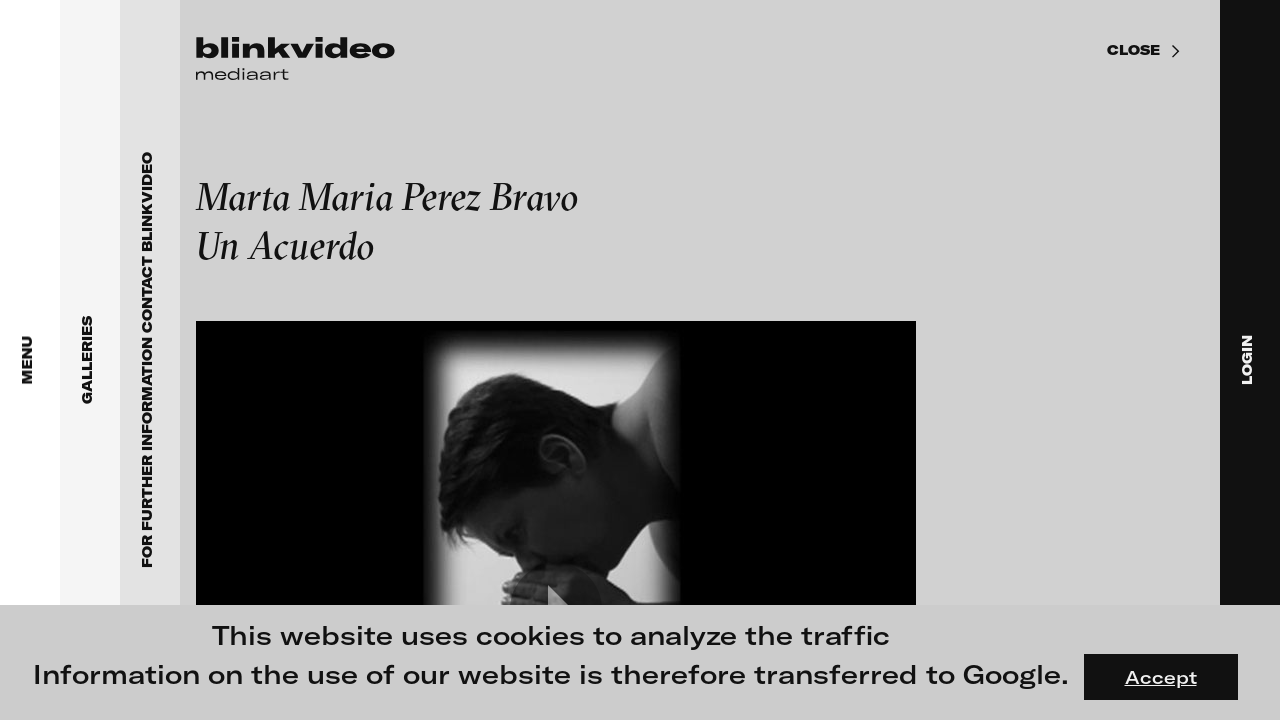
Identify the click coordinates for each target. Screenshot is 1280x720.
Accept (1161, 677)
